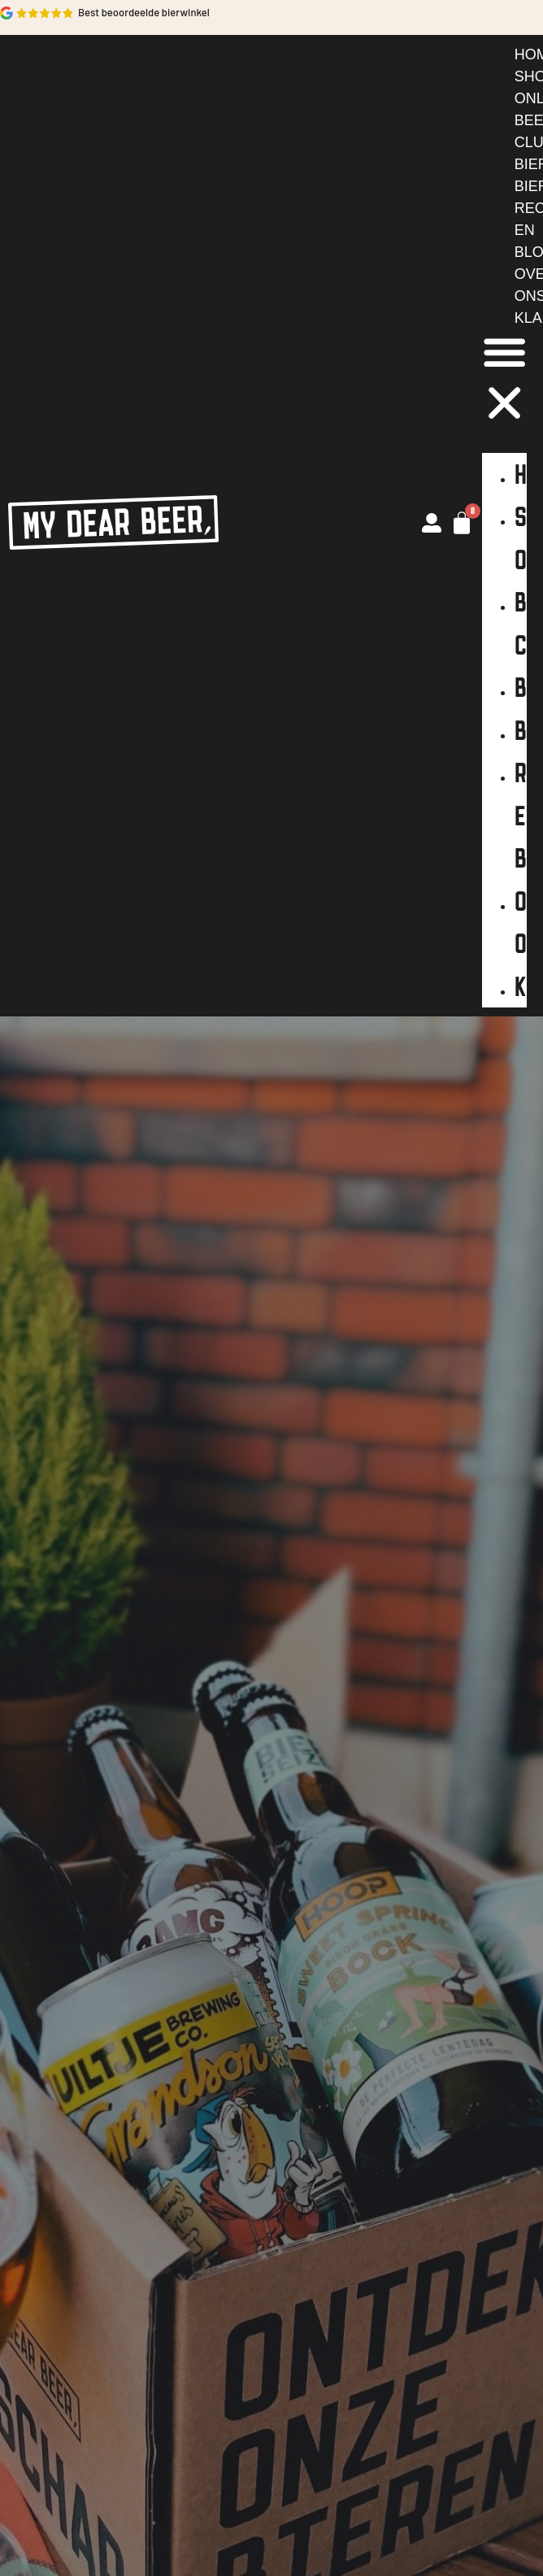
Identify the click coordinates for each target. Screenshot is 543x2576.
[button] (504, 381)
